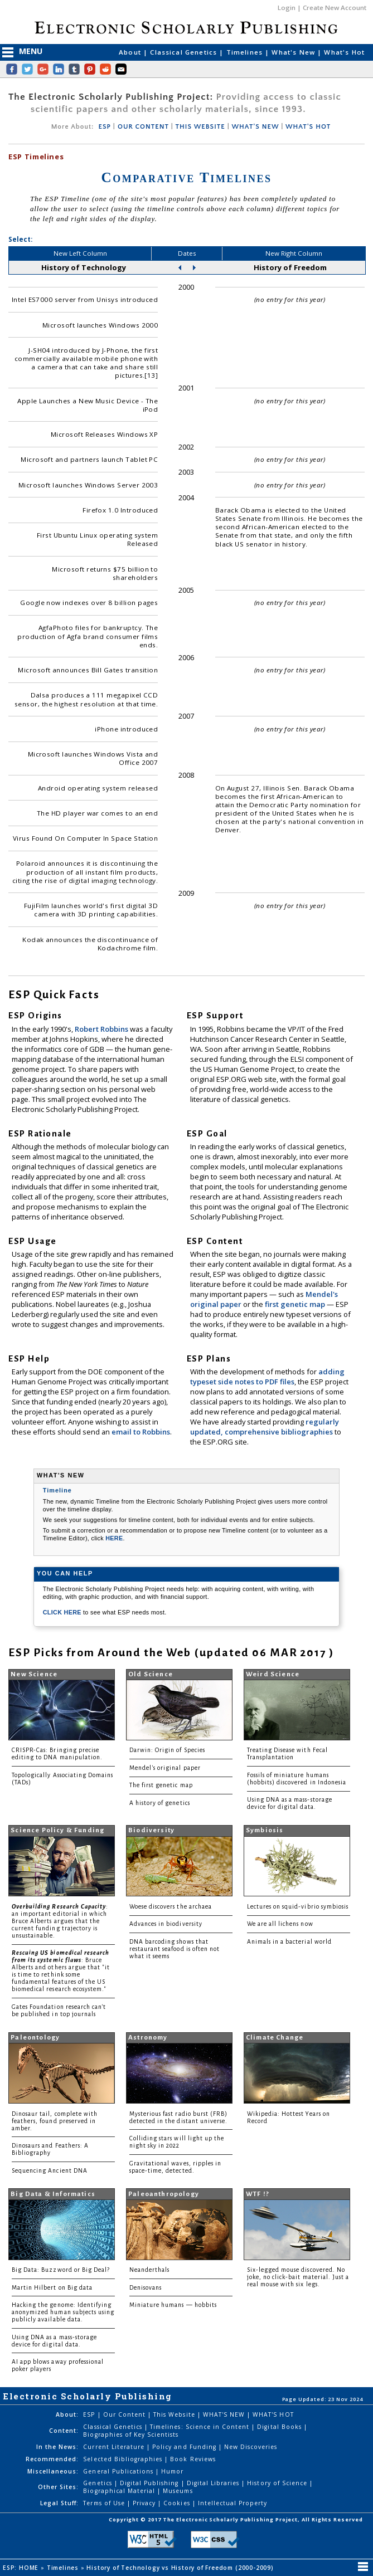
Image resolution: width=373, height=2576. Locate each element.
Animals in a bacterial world (289, 1942)
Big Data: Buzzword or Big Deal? (61, 2270)
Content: (64, 2430)
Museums (177, 2491)
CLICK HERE (63, 1612)
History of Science (278, 2483)
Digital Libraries (214, 2483)
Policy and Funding (185, 2447)
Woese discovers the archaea (170, 1907)
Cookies (177, 2503)
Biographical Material (120, 2491)
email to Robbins (141, 1432)
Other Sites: (58, 2487)
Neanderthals (149, 2270)
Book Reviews (192, 2459)
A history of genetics (159, 1803)
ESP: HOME (22, 2568)
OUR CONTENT (143, 126)
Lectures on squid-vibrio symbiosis (298, 1907)
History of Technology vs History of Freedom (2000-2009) (180, 2568)
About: (67, 2414)
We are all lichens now (280, 1924)
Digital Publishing (150, 2483)
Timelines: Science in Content (200, 2427)
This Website (175, 2414)
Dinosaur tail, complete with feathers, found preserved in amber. (55, 2121)
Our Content (125, 2414)
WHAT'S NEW (255, 126)
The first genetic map (161, 1785)
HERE (114, 1538)
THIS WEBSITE (200, 126)
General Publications (119, 2471)
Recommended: (52, 2459)
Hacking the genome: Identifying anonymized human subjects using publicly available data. (63, 2312)
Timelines (245, 52)
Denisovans (145, 2288)
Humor (172, 2471)
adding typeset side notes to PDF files (267, 1377)
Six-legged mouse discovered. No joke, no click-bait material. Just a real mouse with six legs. (298, 2277)
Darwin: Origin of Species (167, 1750)
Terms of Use (105, 2503)
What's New (294, 52)
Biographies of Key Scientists (130, 2434)
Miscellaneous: (53, 2471)
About (131, 52)
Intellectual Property (233, 2503)
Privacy (145, 2503)
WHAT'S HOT (308, 126)
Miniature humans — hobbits (173, 2305)
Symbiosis (265, 1830)
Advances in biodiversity (165, 1924)
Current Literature (115, 2447)
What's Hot (344, 52)
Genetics (98, 2483)
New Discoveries (251, 2447)
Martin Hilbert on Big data (52, 2288)
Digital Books (280, 2427)
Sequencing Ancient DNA (50, 2171)
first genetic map (296, 1304)
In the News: (57, 2447)
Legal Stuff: (59, 2503)
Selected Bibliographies (123, 2459)
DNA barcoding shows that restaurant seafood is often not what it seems (174, 1949)
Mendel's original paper (165, 1768)
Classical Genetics (184, 52)
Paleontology (35, 2037)
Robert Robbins (102, 1029)
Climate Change (274, 2037)
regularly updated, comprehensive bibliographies (264, 1427)
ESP (104, 126)
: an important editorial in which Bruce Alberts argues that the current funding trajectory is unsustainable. (60, 1921)
